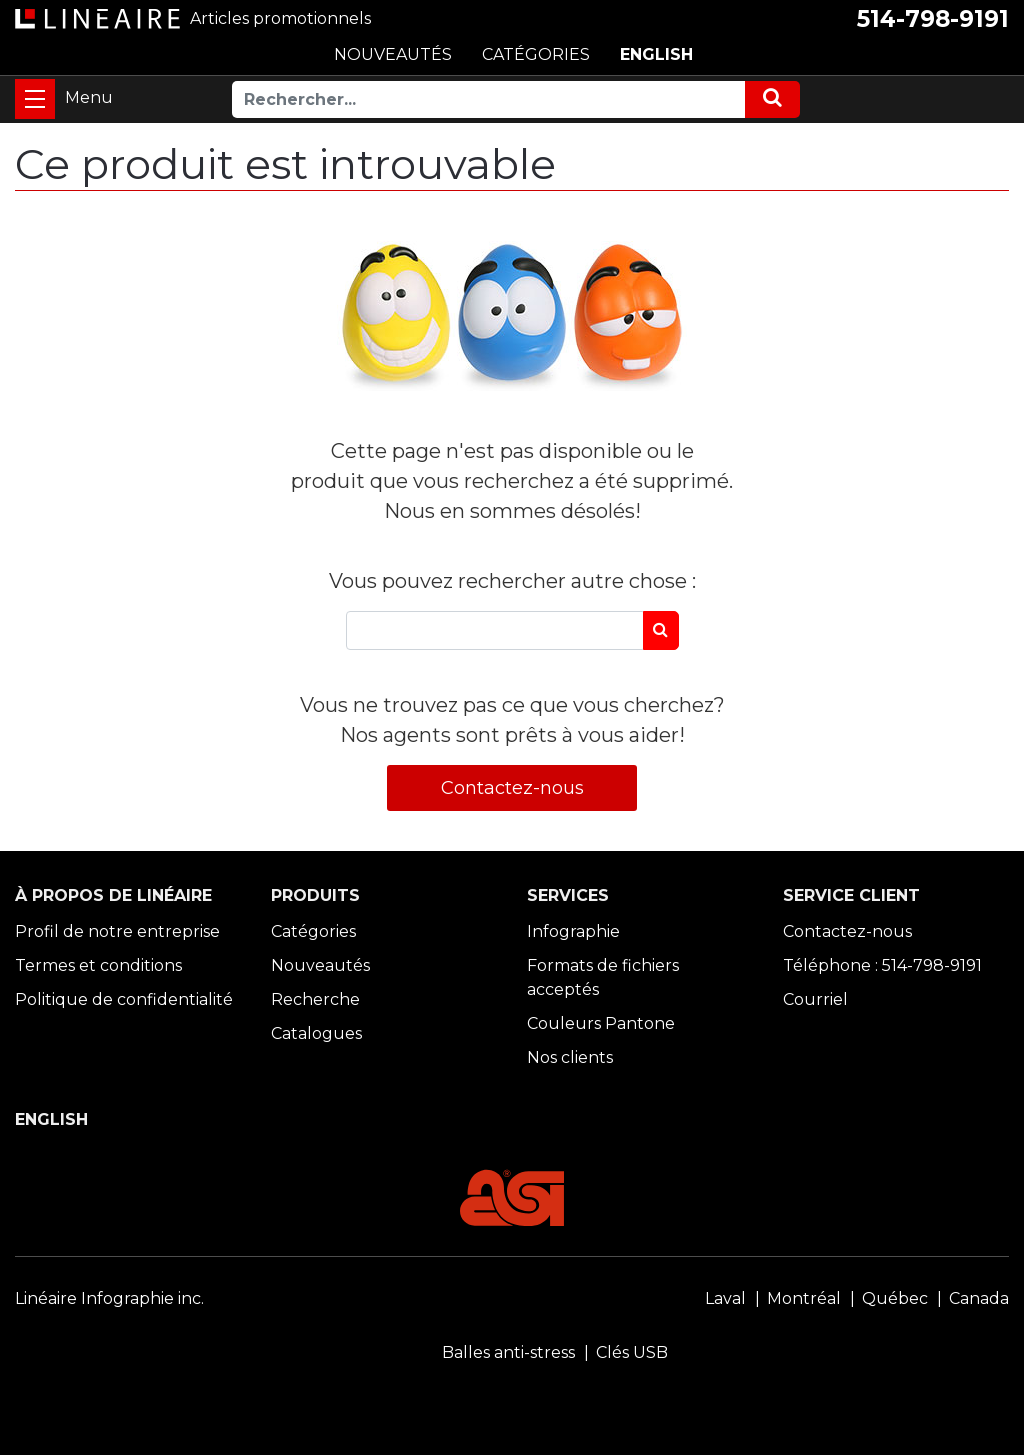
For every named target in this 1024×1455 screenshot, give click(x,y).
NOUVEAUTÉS (393, 54)
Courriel (815, 999)
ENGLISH (656, 54)
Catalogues (316, 1033)
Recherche (315, 999)
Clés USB (632, 1352)
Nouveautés (320, 965)
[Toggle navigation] (35, 99)
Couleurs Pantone (601, 1023)
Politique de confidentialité (124, 999)
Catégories (313, 931)
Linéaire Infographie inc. (109, 1298)
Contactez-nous (512, 788)
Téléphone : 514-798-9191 (882, 965)
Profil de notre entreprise (117, 931)
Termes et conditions (98, 965)
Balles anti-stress (508, 1352)
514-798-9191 (933, 19)
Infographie (573, 931)
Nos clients (570, 1057)
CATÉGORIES (536, 54)
